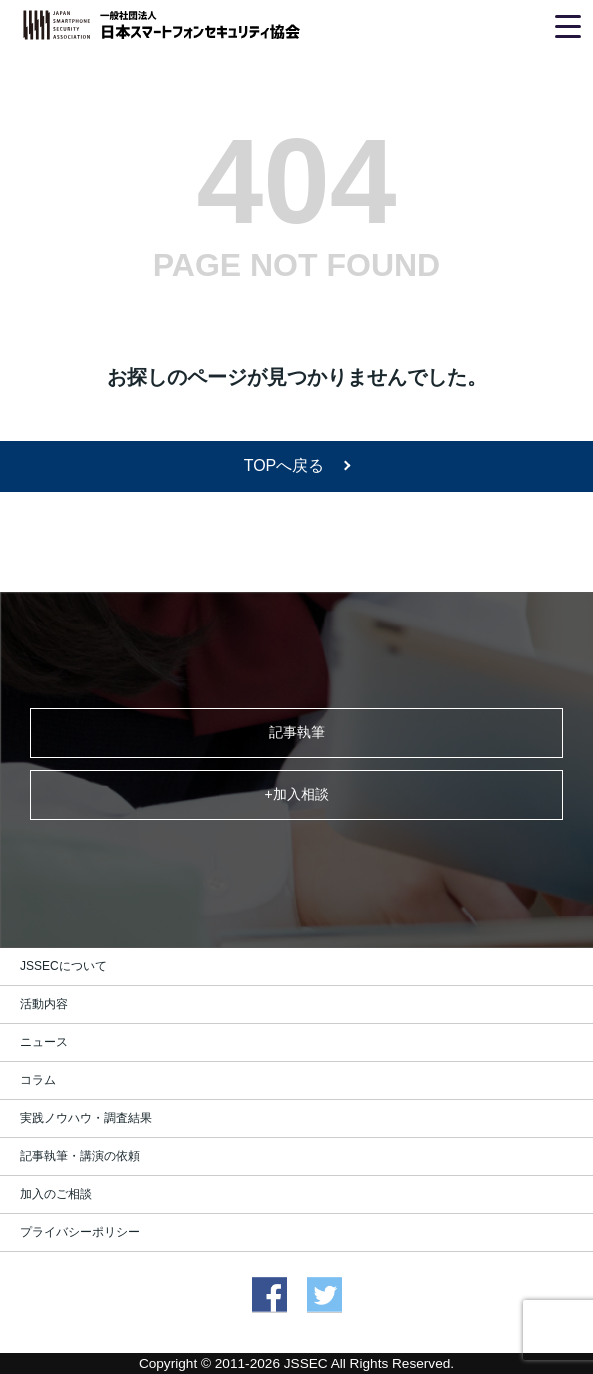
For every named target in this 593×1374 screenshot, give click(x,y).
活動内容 (44, 1004)
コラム (38, 1080)
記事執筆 (297, 732)
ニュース (44, 1042)
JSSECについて (63, 966)
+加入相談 (296, 794)
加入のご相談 (56, 1194)
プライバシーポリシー (80, 1232)
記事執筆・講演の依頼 (80, 1156)
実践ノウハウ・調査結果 (86, 1118)
